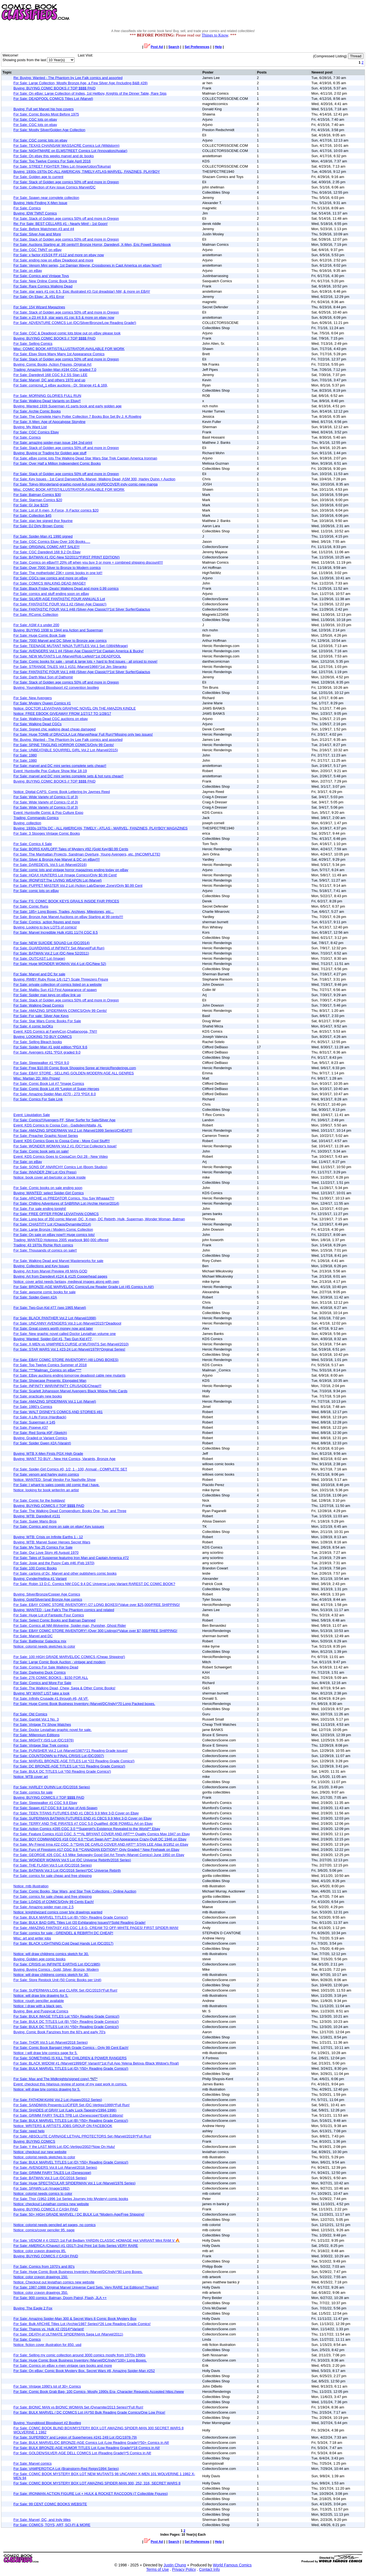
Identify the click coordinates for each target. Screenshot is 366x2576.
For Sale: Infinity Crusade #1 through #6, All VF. (50, 1698)
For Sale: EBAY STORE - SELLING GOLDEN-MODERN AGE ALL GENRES (73, 1073)
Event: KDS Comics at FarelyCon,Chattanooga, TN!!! (55, 1031)
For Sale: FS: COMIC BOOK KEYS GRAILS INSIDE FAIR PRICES (66, 901)
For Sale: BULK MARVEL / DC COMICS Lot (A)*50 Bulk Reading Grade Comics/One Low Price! (89, 2412)
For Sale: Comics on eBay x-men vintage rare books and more (62, 2365)
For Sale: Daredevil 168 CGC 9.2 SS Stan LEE (50, 375)
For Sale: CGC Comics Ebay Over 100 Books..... (51, 542)
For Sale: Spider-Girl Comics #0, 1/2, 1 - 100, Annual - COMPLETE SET (70, 1469)
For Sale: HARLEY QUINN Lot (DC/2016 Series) (51, 1787)
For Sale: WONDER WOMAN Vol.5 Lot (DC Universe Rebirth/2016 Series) (72, 1860)
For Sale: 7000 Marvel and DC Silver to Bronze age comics (60, 641)
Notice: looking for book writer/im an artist (46, 1490)
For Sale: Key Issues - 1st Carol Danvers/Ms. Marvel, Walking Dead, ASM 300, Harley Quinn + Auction (94, 479)
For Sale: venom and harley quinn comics (46, 1474)
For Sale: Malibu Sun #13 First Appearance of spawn (55, 990)
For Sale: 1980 (25, 755)
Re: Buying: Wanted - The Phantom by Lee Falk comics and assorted (67, 78)
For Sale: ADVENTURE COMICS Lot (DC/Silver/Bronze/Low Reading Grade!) (74, 323)
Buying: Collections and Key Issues (41, 1266)
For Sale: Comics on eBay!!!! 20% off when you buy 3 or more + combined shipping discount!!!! (88, 562)
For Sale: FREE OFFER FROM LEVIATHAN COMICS (56, 1214)
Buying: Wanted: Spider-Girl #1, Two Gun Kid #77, (53, 1339)
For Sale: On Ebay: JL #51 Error (38, 297)
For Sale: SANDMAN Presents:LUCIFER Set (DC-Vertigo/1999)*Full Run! (71, 2105)
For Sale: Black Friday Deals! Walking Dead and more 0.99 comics (66, 588)
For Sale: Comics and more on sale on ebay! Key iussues (58, 1526)
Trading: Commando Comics (36, 818)
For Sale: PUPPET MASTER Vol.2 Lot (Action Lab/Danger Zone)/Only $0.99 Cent (77, 885)
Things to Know (215, 35)
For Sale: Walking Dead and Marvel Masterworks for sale (58, 1261)
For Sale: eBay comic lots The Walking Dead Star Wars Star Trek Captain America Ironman (85, 458)
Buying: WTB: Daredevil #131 (36, 1516)
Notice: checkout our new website (40, 2152)
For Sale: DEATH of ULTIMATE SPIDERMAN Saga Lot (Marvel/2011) (68, 2334)
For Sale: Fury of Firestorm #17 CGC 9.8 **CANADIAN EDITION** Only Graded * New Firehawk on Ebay (96, 1850)
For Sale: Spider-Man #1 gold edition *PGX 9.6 (50, 1047)
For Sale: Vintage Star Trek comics (40, 1745)
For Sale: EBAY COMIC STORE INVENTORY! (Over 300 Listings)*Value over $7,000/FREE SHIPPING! (95, 1631)
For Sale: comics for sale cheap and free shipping (52, 1876)
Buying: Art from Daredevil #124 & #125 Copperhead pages (60, 1276)
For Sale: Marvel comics (32, 2463)
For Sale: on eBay (27, 271)
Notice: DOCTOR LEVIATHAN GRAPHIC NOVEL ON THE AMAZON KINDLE (74, 708)
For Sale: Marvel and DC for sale (39, 974)
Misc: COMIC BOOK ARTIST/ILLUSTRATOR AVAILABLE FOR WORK (68, 349)
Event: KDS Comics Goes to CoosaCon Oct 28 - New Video (60, 1156)
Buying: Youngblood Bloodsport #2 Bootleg (47, 2423)
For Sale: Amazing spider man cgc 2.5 (43, 1907)
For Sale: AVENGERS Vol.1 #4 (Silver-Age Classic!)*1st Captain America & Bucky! (78, 651)
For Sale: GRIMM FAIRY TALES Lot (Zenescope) (52, 2173)
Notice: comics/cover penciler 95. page (44, 2230)
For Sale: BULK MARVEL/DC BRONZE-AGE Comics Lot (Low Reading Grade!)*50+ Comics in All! (91, 2443)
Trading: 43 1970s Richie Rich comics (43, 1245)
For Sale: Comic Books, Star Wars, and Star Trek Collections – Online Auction (74, 1891)
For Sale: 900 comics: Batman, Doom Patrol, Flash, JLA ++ (60, 2298)
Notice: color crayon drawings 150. (40, 2277)
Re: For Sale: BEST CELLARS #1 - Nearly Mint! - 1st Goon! (60, 224)
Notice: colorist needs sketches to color (44, 1646)
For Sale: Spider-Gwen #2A (35, 1297)
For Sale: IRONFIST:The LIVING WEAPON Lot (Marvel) (57, 880)
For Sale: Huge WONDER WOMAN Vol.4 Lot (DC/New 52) (59, 964)
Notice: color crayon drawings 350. (40, 2292)
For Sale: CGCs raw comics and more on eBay (50, 578)
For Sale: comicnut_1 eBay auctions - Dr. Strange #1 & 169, (60, 385)
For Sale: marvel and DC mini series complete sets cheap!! (59, 766)
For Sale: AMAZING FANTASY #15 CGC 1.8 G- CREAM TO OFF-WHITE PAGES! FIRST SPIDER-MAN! (95, 1928)
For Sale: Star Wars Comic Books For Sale (47, 1021)
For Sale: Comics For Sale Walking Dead (45, 1667)
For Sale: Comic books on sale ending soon (47, 1188)
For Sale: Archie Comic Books (37, 411)
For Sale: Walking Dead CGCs (37, 724)
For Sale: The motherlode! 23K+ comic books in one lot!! (57, 573)
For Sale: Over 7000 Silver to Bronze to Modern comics (57, 568)
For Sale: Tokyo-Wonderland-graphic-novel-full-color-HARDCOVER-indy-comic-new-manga (85, 484)
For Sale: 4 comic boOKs (33, 1026)
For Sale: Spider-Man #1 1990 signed (43, 536)
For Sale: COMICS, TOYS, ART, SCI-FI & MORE (51, 2525)
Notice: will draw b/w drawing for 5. (40, 1995)
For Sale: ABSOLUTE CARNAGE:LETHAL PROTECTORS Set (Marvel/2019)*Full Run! (82, 2136)
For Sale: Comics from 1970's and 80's (44, 2266)
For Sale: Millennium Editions (36, 1735)
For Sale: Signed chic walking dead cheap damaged (54, 729)
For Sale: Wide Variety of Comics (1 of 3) (45, 797)
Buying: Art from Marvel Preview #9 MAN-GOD (50, 1271)
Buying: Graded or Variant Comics (40, 1438)
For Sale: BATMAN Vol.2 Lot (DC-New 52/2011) (51, 953)
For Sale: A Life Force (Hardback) (39, 1417)
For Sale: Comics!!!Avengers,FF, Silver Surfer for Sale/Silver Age (64, 1120)
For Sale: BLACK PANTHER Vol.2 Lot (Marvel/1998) (54, 1318)
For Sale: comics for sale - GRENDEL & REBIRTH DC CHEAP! (63, 1933)
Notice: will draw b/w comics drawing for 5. (46, 2089)
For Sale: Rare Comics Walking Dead (43, 286)
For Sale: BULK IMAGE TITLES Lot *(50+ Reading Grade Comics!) (66, 2016)
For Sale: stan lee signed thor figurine (43, 521)
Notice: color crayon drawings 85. (39, 2251)
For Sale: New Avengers (32, 698)
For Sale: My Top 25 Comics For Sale (43, 1547)
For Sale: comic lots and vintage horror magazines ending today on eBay (70, 870)
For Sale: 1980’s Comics (32, 1407)
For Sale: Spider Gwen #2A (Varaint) (42, 1443)
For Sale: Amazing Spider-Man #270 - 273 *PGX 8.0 (54, 1094)
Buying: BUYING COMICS (34, 2141)
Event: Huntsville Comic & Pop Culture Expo (48, 812)
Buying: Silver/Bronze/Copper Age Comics (46, 1594)
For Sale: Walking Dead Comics (38, 1005)
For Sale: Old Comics (30, 1714)
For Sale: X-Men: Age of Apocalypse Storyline (49, 422)
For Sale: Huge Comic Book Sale (39, 635)
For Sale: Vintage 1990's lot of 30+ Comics (47, 2386)
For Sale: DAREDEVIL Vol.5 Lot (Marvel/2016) (50, 865)
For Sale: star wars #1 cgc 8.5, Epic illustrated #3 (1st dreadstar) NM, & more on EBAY (81, 291)
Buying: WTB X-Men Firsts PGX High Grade (48, 1453)
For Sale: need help (28, 2131)
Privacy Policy (184, 2569)
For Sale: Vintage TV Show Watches (42, 1724)
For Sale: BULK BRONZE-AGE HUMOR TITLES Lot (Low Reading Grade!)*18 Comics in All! (86, 2448)
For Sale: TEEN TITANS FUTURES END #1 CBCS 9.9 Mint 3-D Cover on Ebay (76, 1813)
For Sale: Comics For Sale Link (38, 1099)
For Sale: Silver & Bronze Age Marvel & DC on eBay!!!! (56, 859)
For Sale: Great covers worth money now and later (53, 1328)
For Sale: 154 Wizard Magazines (39, 307)
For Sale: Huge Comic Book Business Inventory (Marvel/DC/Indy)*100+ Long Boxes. (80, 2360)
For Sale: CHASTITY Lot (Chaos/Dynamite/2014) (52, 1224)
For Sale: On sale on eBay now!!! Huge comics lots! (54, 1235)
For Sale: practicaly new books (37, 1396)
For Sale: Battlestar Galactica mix (39, 1641)
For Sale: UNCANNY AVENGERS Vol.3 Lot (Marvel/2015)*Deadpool (67, 1323)
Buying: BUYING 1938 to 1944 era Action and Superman (58, 630)
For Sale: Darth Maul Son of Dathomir (43, 677)
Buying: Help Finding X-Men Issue (40, 203)
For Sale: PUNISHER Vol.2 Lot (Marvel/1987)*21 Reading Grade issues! (70, 1751)
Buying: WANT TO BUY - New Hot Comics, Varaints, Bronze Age (64, 1459)
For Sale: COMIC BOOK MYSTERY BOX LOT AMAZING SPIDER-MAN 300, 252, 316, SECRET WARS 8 (97, 2483)
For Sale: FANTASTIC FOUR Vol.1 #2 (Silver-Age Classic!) (59, 604)
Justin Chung (175, 2565)
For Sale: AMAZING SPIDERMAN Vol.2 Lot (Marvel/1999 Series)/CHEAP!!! (72, 1130)
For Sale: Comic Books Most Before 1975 (46, 114)
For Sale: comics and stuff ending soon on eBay (51, 594)
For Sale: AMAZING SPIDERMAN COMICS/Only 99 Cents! (60, 1011)
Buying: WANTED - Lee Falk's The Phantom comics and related (63, 1610)
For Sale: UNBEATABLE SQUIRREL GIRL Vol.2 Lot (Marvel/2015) (65, 750)
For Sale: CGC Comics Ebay (36, 432)
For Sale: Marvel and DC (33, 1636)
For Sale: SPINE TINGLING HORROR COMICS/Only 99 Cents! (63, 745)
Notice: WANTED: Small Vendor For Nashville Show (54, 1480)
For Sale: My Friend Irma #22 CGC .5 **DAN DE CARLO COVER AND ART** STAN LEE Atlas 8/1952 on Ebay (100, 1844)
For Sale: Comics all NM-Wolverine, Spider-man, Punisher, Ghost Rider (69, 1625)
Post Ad (153, 47)
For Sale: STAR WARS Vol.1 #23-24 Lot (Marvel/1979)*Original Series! (69, 1349)
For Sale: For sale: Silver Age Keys (41, 1016)
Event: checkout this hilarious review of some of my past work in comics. (70, 2084)
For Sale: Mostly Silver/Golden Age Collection (49, 130)
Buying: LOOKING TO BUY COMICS (42, 1037)
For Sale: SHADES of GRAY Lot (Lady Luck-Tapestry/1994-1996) (64, 2110)
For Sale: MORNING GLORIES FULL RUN (47, 396)
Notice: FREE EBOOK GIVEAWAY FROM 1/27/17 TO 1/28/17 (62, 713)
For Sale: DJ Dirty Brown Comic (38, 526)
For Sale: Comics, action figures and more (46, 922)
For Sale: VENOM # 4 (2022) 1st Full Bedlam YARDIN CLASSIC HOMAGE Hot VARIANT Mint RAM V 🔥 (96, 2240)
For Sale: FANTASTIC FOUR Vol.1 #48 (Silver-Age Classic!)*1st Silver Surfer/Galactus (81, 609)
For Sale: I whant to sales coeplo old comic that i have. (56, 1485)
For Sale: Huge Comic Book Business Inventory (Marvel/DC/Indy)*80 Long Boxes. (78, 2272)
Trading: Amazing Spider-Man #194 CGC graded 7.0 (54, 370)
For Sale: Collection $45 (32, 515)
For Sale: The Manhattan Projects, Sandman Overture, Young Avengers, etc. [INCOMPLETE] (86, 854)
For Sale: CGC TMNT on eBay (37, 250)
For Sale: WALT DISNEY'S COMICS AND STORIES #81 (58, 1412)
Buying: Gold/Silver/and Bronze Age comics (47, 1599)
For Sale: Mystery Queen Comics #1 (42, 703)
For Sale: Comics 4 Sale (32, 844)
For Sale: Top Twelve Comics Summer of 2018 (50, 1365)
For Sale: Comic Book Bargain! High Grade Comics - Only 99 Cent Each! (70, 2048)
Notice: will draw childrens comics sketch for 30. (51, 1954)
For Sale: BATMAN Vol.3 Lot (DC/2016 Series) (50, 2178)
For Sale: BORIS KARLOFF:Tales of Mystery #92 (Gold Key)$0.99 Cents (70, 849)
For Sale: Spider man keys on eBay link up (47, 995)
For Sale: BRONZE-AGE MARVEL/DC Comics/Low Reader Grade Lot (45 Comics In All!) (83, 1287)
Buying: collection (27, 823)
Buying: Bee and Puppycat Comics (40, 2011)
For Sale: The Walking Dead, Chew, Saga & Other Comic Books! (64, 1688)
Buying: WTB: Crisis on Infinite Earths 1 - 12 (48, 1537)
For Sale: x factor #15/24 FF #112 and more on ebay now (58, 255)
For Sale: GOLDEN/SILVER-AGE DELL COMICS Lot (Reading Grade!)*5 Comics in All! (82, 2453)
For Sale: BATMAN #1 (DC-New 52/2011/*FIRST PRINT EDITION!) (66, 557)
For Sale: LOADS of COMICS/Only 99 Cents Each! (53, 1902)
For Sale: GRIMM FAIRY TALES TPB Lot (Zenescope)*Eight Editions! (68, 2115)
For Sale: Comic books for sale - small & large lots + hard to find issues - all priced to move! (85, 661)
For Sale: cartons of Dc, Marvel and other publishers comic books (64, 1573)
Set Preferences (197, 47)
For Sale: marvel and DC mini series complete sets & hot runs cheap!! (68, 776)
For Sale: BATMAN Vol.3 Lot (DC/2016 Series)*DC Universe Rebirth (67, 1870)
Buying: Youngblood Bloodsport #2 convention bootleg (56, 687)
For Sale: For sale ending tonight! (39, 1209)
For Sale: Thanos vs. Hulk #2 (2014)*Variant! (48, 2329)
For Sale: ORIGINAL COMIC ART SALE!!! (46, 547)
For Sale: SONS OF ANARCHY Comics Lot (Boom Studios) (60, 1167)
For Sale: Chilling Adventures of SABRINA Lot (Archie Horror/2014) (66, 1203)
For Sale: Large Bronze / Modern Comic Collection (53, 1229)
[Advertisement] (266, 12)
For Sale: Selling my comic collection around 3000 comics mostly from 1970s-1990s (79, 2355)
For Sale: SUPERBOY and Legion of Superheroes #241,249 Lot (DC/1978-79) (75, 2437)
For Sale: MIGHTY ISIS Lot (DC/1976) (43, 1740)
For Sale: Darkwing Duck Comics (39, 1672)
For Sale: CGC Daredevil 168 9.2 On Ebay (47, 552)
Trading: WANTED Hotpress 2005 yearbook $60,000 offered (60, 1240)
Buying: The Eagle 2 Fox (32, 2308)
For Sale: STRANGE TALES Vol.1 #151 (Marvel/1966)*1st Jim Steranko (70, 667)
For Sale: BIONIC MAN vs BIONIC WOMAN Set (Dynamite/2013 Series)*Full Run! (78, 2407)
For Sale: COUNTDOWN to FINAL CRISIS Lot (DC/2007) (58, 1756)
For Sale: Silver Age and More (37, 234)
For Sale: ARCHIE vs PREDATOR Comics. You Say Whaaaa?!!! (63, 1198)
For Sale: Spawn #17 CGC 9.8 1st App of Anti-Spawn (55, 1808)
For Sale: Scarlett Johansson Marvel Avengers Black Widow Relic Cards (70, 1391)
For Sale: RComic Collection (35, 614)
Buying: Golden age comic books (39, 1959)
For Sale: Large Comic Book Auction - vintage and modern (59, 1662)
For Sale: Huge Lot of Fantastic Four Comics (48, 1615)
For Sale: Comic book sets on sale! (41, 1151)
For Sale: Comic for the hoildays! (39, 1500)
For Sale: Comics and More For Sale (42, 1683)
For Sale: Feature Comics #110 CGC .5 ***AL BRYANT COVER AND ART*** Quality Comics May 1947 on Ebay (101, 1834)
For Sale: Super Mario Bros (35, 1521)
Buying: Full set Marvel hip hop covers (43, 109)
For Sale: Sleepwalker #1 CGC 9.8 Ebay (45, 1803)
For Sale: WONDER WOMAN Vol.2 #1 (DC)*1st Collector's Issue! (65, 1146)
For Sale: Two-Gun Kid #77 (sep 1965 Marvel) (49, 1308)
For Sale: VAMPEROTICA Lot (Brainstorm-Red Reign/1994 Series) (66, 2469)
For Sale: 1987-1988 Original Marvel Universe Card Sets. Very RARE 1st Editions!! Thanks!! (86, 2287)
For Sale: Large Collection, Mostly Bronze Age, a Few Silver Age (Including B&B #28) (80, 83)
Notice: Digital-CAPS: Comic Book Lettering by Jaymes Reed (61, 792)
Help (218, 47)
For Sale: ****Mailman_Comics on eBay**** (47, 1370)
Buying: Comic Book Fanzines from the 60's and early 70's (59, 2032)
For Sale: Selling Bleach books (37, 1042)
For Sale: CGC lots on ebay (35, 119)
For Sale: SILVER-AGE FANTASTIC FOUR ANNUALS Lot (59, 599)
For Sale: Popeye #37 (30, 1427)
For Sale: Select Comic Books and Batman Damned (54, 1620)
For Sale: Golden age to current (38, 177)
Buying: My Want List (30, 427)
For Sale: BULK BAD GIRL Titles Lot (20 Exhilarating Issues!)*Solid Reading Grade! (79, 1922)
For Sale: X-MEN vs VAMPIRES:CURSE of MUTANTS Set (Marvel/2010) (71, 1344)
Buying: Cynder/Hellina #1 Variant (40, 1579)
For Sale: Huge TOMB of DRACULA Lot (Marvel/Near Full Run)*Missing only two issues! (83, 734)
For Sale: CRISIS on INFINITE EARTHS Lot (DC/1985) (56, 1964)
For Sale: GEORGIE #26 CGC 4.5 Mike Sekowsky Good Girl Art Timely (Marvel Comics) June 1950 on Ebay (98, 1855)
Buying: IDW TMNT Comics (35, 213)
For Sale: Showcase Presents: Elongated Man (49, 1381)
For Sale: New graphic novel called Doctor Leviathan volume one (64, 1334)
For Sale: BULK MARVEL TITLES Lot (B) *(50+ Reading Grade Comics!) (70, 1917)
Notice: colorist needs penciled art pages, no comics (54, 2225)
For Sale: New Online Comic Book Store (45, 281)
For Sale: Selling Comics (32, 343)
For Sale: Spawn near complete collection (46, 198)
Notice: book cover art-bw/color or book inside (49, 1177)
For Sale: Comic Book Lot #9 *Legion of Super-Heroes (56, 1089)
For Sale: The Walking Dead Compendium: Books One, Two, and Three (69, 1511)
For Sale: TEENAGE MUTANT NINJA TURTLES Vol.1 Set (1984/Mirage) (70, 646)
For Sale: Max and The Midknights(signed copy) (55, 2079)
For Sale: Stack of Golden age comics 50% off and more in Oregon (66, 182)
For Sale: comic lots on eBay (36, 891)
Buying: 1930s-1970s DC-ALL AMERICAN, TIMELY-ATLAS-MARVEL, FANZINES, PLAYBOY (86, 172)
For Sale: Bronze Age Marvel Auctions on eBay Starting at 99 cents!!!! (68, 917)
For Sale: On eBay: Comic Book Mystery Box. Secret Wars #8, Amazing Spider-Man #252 (84, 2371)
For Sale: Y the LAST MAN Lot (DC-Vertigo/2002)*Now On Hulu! (64, 2147)
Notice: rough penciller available (38, 2001)
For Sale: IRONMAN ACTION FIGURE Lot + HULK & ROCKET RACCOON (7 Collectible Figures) (90, 2494)
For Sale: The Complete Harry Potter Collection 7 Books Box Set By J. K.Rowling (77, 416)
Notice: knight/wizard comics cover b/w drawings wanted (57, 1912)
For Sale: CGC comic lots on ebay (40, 140)
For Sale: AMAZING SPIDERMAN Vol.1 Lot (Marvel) (54, 1401)
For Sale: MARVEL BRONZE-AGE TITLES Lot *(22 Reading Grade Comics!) (74, 1761)
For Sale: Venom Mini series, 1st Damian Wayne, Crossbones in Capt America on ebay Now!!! (87, 265)
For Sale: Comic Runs (30, 906)
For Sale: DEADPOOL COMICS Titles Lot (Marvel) (53, 99)
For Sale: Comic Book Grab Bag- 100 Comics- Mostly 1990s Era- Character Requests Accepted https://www (98, 2391)
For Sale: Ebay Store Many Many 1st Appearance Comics (58, 354)
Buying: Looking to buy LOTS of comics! (45, 927)
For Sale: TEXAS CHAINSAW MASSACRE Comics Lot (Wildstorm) (66, 145)
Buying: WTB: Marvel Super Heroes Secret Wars (51, 1542)
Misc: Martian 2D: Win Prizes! (36, 1078)
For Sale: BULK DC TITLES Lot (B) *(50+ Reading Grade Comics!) (66, 2021)
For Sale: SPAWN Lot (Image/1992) (41, 2188)
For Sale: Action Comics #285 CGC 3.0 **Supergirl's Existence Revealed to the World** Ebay (86, 1829)
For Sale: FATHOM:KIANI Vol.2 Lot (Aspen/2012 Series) (57, 2100)
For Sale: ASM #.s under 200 (36, 625)
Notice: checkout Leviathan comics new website (51, 2204)
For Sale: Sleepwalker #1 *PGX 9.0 (41, 1063)
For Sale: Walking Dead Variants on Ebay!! (47, 401)
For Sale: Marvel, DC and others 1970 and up (49, 380)
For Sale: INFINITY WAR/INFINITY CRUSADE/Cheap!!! (57, 1386)
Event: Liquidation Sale (31, 1115)
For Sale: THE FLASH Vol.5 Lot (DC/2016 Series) (52, 1865)
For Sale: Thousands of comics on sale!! (45, 1250)
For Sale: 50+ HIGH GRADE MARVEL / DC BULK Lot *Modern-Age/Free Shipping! (78, 2214)
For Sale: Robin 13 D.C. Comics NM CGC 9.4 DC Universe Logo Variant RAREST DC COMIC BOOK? (94, 1584)
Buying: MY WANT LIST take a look (41, 1693)
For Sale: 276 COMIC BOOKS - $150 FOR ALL (50, 1678)
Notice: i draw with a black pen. (37, 2006)
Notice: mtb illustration (30, 1886)
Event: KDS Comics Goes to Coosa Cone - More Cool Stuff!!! (61, 1141)
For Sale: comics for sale (33, 1792)
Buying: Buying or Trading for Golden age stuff (49, 453)
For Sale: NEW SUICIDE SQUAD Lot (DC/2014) (51, 943)
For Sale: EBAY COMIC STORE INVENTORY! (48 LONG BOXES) (65, 1360)
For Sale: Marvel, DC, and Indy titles (42, 2520)
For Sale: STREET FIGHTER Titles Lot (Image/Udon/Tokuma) (62, 166)
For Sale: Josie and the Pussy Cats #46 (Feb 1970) (54, 1563)
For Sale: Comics (27, 208)
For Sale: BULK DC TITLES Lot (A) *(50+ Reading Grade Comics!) (66, 2027)
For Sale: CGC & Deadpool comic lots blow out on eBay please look (67, 333)
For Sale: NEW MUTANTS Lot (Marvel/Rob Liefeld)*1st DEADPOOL (67, 656)
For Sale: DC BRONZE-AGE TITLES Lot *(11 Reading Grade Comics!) (69, 1766)
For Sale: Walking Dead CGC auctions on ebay (50, 719)
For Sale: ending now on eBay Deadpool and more (53, 260)
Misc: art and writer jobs (32, 1938)
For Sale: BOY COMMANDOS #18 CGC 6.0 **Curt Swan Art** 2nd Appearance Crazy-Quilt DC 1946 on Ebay (99, 1839)
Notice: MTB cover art (30, 1777)
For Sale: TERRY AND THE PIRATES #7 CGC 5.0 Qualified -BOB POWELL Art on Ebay (83, 1823)
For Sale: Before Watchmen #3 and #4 (43, 229)
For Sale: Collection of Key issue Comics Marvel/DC (54, 187)
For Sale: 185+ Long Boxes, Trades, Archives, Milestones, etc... (63, 911)
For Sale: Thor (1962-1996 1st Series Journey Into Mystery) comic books (70, 2199)
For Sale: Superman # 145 (34, 1422)
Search (173, 47)
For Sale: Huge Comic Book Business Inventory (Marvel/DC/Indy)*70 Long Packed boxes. (84, 1704)
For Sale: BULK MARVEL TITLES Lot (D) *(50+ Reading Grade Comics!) (70, 2068)
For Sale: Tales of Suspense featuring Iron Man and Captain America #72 (71, 1558)
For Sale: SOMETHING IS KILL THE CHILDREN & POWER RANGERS (70, 2058)
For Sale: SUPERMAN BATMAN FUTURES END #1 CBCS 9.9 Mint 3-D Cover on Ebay (82, 1818)
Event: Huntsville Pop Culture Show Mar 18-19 (50, 771)
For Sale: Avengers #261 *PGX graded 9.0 (47, 1052)
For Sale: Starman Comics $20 (37, 500)
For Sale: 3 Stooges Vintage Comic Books (46, 833)
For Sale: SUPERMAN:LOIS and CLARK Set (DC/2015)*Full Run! (65, 1990)
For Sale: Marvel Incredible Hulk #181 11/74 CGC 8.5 (55, 932)
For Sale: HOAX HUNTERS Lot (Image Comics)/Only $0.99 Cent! (65, 875)
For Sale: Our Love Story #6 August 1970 (46, 1552)
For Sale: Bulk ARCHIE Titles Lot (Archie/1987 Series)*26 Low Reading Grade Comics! (82, 2324)
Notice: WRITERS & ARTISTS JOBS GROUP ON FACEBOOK (62, 2126)
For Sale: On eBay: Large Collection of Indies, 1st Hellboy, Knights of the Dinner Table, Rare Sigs (90, 93)
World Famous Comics (232, 2565)
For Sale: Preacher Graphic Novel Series (45, 1136)
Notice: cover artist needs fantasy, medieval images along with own (66, 1281)
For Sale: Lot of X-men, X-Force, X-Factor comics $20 (56, 510)
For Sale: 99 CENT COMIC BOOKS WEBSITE (50, 2504)
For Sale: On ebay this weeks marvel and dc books (53, 156)
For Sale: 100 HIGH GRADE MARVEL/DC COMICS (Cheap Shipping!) (69, 1657)
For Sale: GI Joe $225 (30, 505)
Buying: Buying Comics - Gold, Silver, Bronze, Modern (56, 1969)
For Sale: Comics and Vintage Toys (41, 276)
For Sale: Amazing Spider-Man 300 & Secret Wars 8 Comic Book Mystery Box (74, 2319)
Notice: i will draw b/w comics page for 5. (45, 2053)
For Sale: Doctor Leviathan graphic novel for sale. (52, 1730)
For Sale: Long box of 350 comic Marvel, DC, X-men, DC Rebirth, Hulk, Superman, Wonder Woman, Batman (99, 1219)
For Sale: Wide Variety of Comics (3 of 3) (45, 807)
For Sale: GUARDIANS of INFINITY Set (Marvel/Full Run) (58, 948)
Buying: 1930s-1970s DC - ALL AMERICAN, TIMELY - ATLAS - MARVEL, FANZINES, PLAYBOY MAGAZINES (100, 828)
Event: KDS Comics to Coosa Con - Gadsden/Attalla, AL (57, 1125)
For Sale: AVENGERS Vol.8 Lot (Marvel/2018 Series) (55, 2167)
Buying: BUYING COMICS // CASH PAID (45, 2209)
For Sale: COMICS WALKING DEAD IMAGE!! (49, 583)
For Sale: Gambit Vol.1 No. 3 (36, 1719)
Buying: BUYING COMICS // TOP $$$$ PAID (48, 1506)
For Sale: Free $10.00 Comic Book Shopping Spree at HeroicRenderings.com (74, 1068)
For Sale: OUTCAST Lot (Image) (39, 958)
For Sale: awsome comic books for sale (44, 1292)
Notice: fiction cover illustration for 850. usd (47, 2345)
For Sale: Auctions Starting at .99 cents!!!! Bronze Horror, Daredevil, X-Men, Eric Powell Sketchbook (92, 244)
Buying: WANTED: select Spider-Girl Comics (48, 1193)
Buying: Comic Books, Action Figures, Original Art (52, 364)
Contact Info (209, 2569)
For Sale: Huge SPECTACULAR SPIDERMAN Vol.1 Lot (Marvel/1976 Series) (74, 2183)
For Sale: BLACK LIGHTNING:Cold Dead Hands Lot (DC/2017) (63, 1943)
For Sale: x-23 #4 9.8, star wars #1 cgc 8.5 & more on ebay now (63, 317)
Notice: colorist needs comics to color (42, 2193)
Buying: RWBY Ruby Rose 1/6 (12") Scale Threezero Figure (60, 979)
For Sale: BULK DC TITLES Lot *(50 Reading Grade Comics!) (62, 1771)
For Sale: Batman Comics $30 (37, 495)
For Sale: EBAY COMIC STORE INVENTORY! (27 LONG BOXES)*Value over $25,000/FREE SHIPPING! (96, 1605)
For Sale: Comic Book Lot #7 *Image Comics (48, 1083)
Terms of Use (157, 2569)
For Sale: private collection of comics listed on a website (57, 984)
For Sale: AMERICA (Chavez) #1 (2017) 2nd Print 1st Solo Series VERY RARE (75, 2246)
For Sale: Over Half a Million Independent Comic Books (57, 463)
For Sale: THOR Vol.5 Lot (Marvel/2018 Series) (50, 2042)
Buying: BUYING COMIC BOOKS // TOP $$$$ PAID (54, 88)
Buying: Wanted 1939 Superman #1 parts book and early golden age (67, 406)
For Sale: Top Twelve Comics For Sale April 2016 (52, 161)
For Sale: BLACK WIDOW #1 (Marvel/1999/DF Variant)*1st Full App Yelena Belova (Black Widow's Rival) (96, 2063)
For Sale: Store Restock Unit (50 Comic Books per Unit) (57, 1980)
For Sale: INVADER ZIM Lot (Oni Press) (44, 1172)
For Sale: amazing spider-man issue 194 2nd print (52, 442)
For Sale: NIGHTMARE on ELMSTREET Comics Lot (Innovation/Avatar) (70, 151)
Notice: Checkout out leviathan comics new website (54, 2282)
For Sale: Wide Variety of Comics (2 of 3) (45, 802)
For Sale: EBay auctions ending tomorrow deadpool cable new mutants (69, 1375)
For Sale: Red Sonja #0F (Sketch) (40, 1433)
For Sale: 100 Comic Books (35, 1568)
